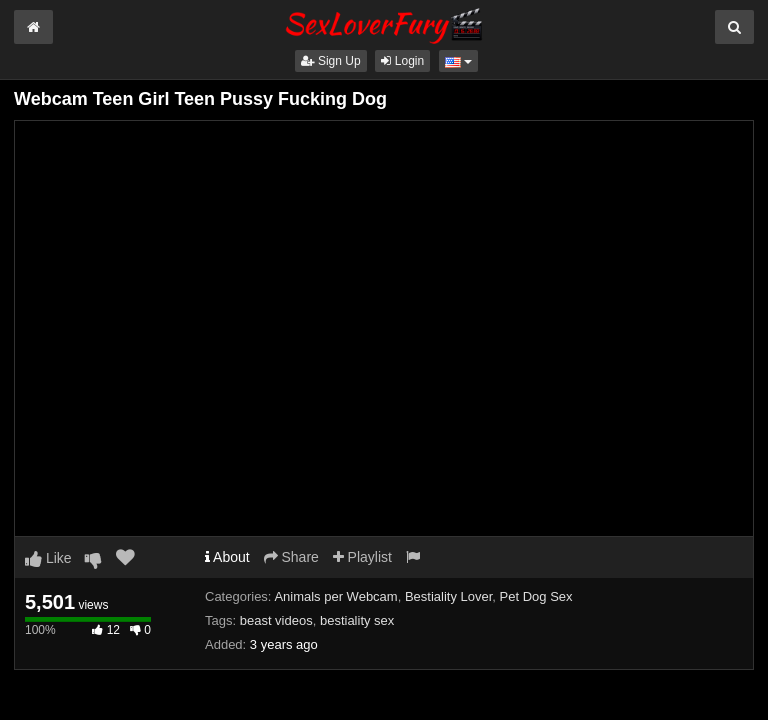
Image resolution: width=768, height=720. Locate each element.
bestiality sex (357, 620)
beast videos (276, 620)
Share (291, 557)
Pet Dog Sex (536, 596)
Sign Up (331, 61)
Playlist (362, 557)
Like (48, 558)
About (227, 557)
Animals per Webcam (335, 596)
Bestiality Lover (448, 596)
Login (402, 61)
